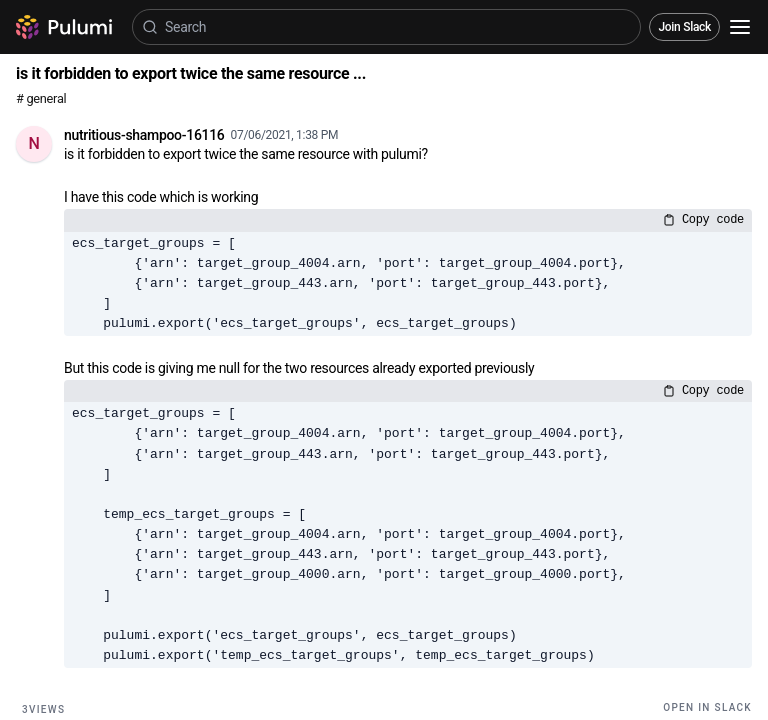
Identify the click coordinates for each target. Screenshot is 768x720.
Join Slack (684, 27)
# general (41, 98)
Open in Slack (707, 707)
